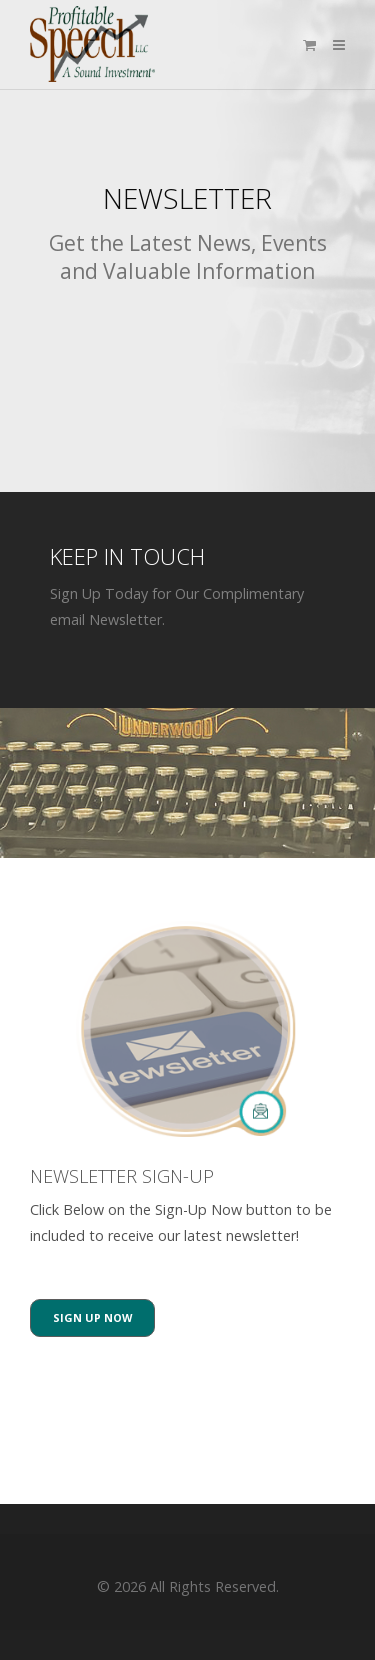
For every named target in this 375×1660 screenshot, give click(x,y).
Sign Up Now (92, 1317)
